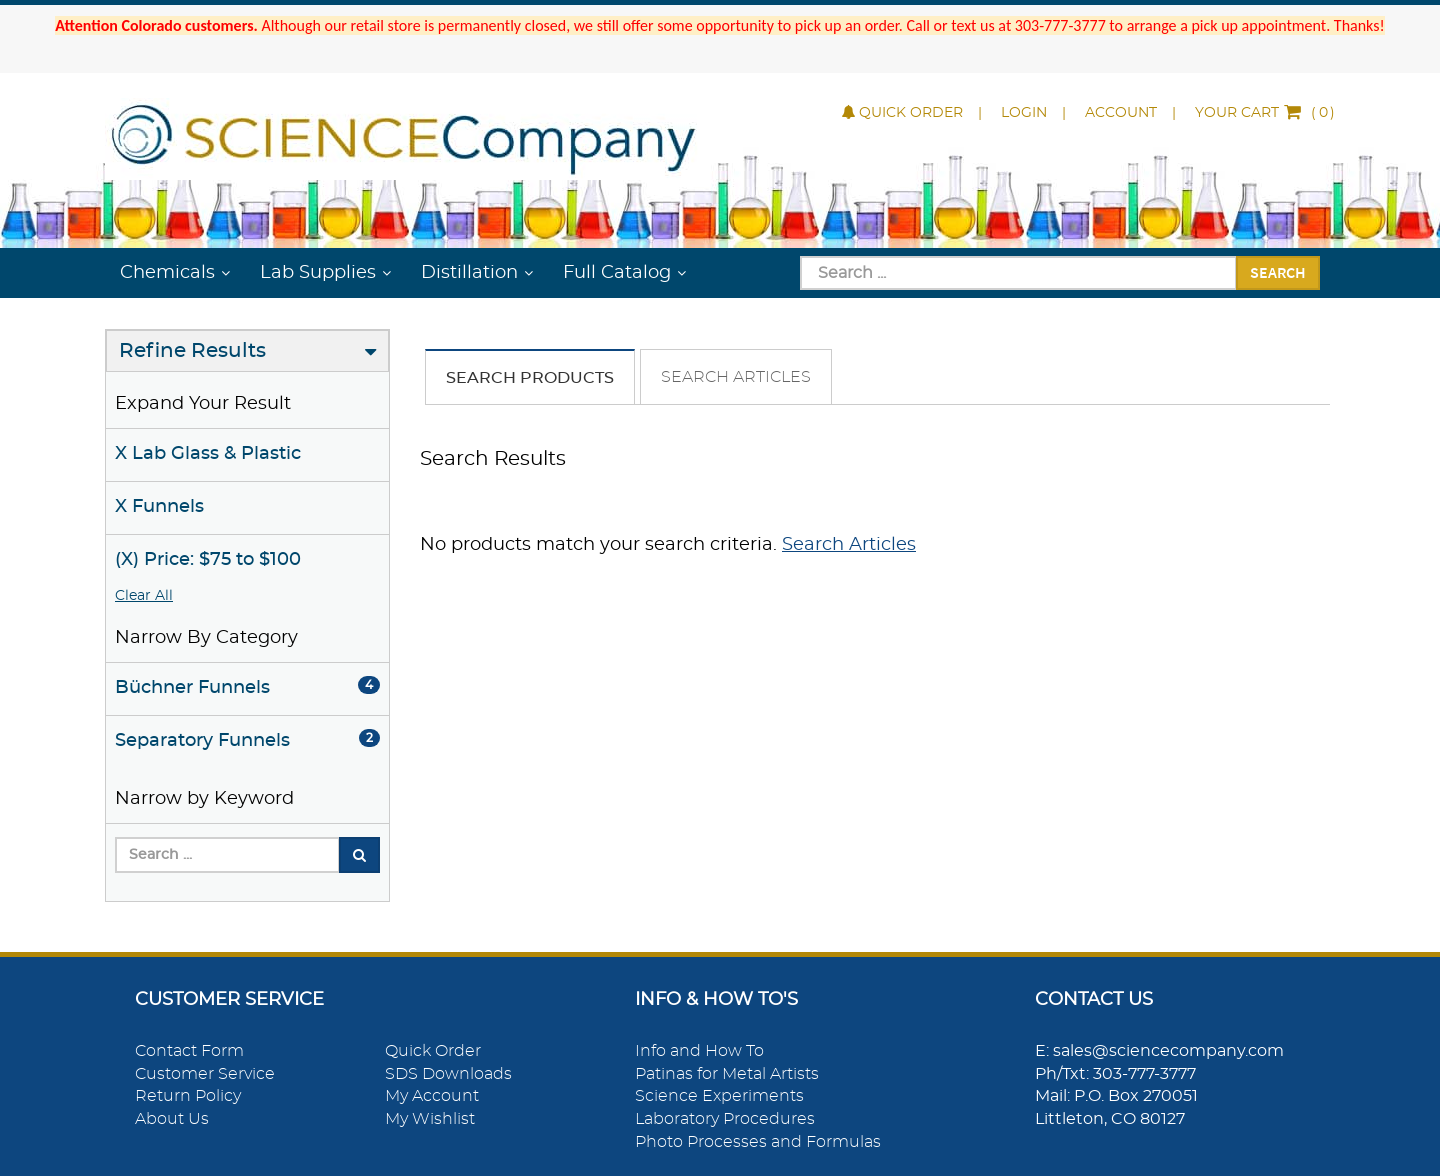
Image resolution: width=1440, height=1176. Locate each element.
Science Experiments (719, 1096)
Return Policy (188, 1096)
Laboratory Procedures (725, 1119)
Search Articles (736, 377)
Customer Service (205, 1074)
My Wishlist (430, 1119)
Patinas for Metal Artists (727, 1074)
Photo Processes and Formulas (758, 1142)
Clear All (144, 596)
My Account (432, 1096)
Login (1024, 113)
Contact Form (189, 1051)
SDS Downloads (448, 1074)
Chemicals (167, 273)
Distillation (469, 273)
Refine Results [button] (192, 351)
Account (1121, 113)
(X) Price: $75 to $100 (208, 560)
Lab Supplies (318, 273)
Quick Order (902, 113)
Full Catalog (617, 273)
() (1265, 113)
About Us (172, 1119)
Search (1278, 272)
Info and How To (699, 1051)
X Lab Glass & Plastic (208, 454)
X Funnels (159, 507)
